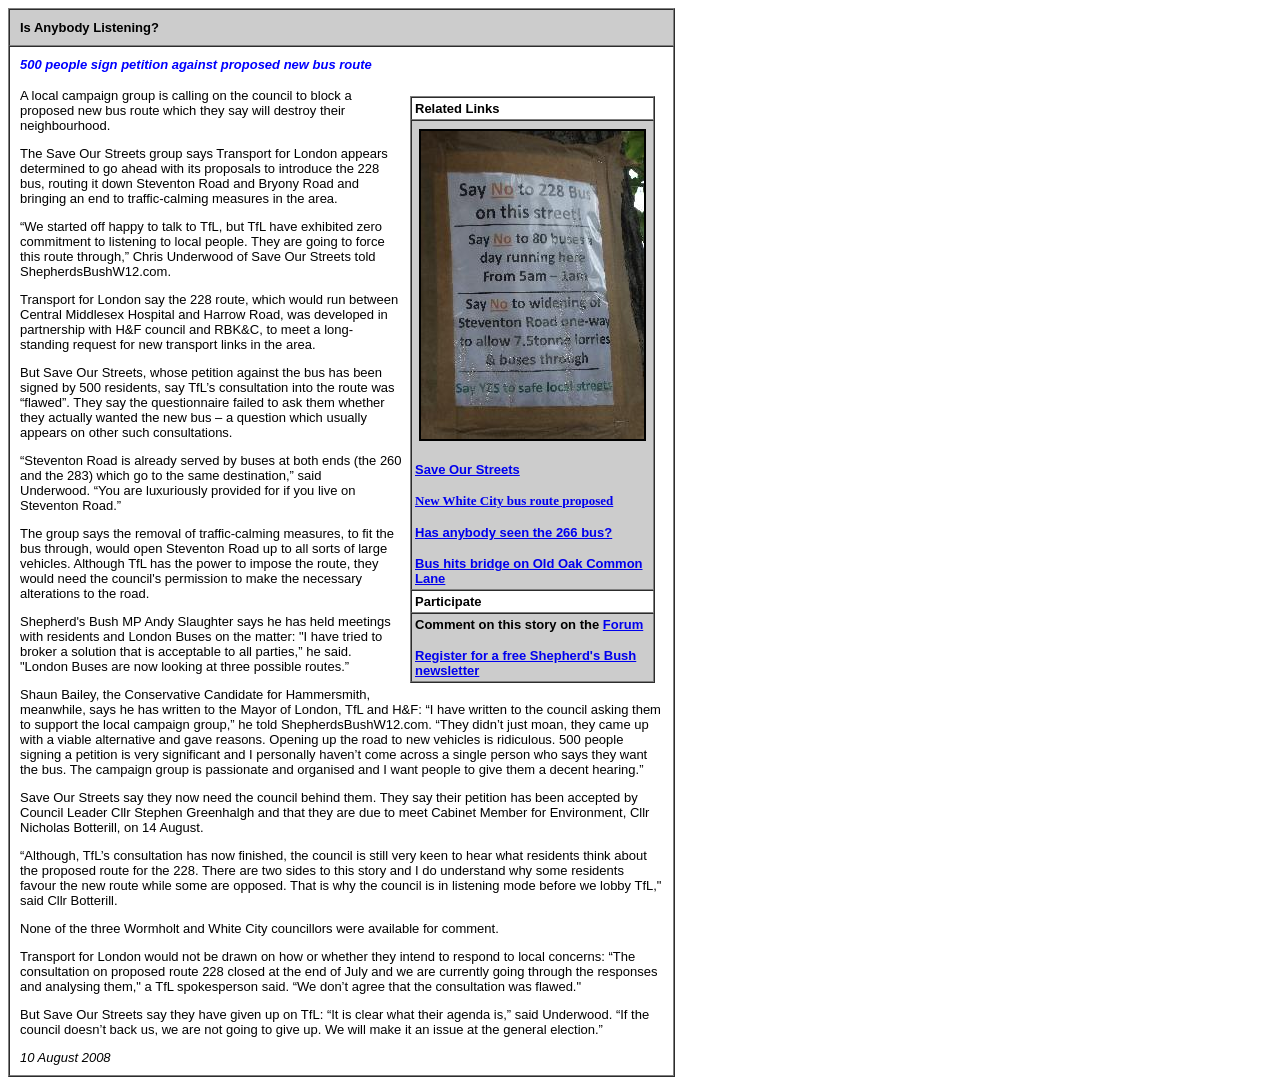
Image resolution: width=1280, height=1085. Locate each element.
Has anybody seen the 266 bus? (513, 532)
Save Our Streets (467, 469)
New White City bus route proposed (514, 500)
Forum (623, 624)
